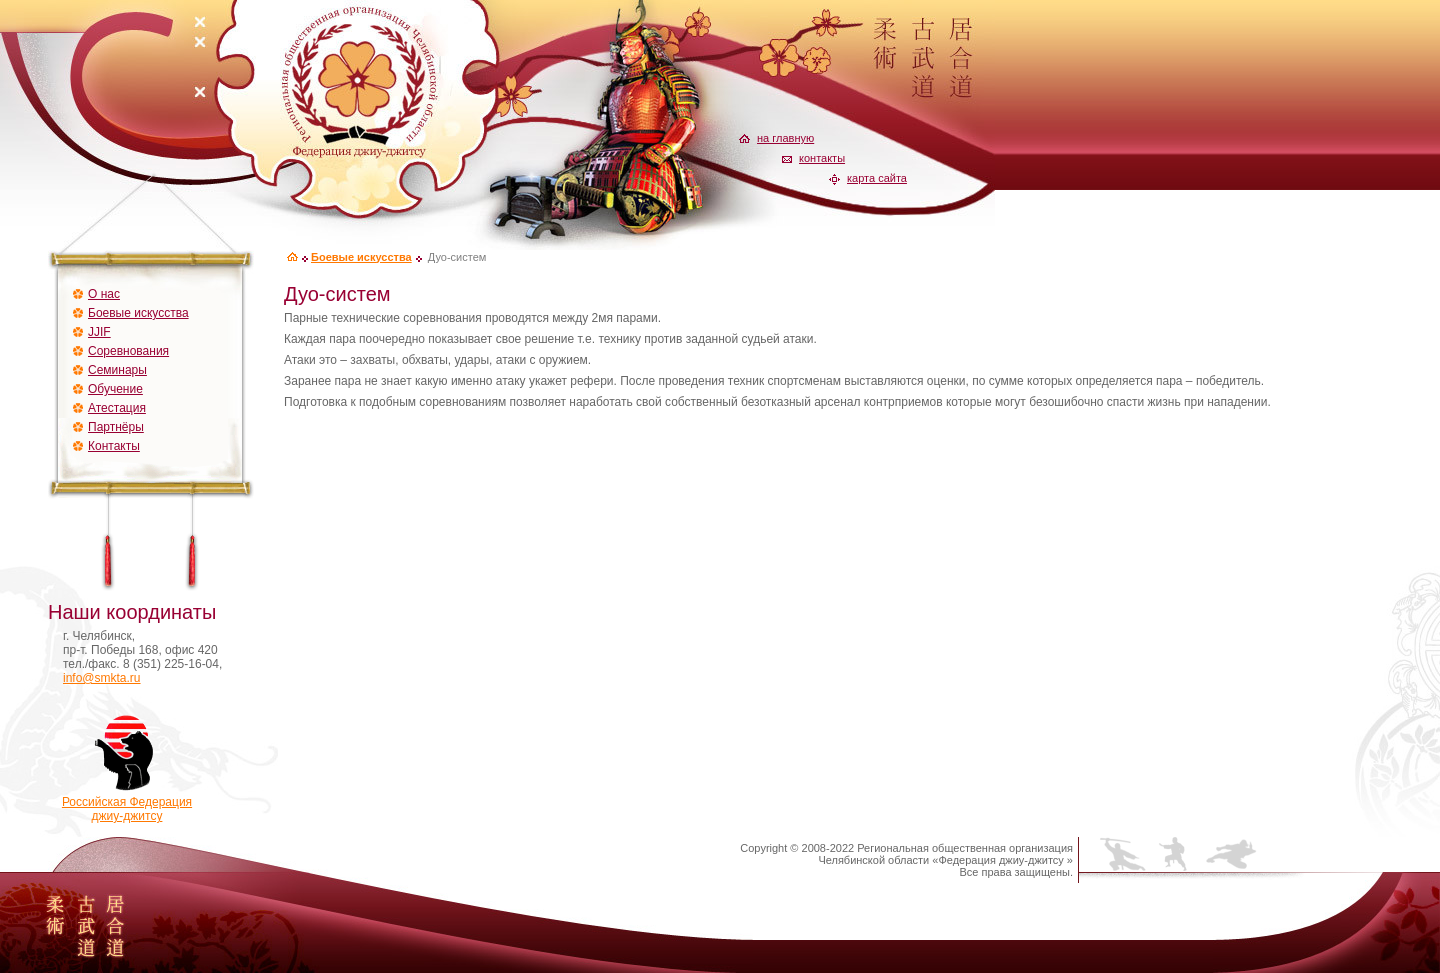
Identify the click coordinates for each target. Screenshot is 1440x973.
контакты (822, 158)
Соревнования (128, 351)
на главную (785, 138)
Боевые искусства (138, 313)
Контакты (114, 446)
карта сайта (877, 178)
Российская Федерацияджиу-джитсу (127, 803)
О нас (104, 294)
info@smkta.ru (102, 678)
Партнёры (116, 427)
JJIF (99, 332)
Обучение (115, 389)
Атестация (117, 408)
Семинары (117, 370)
